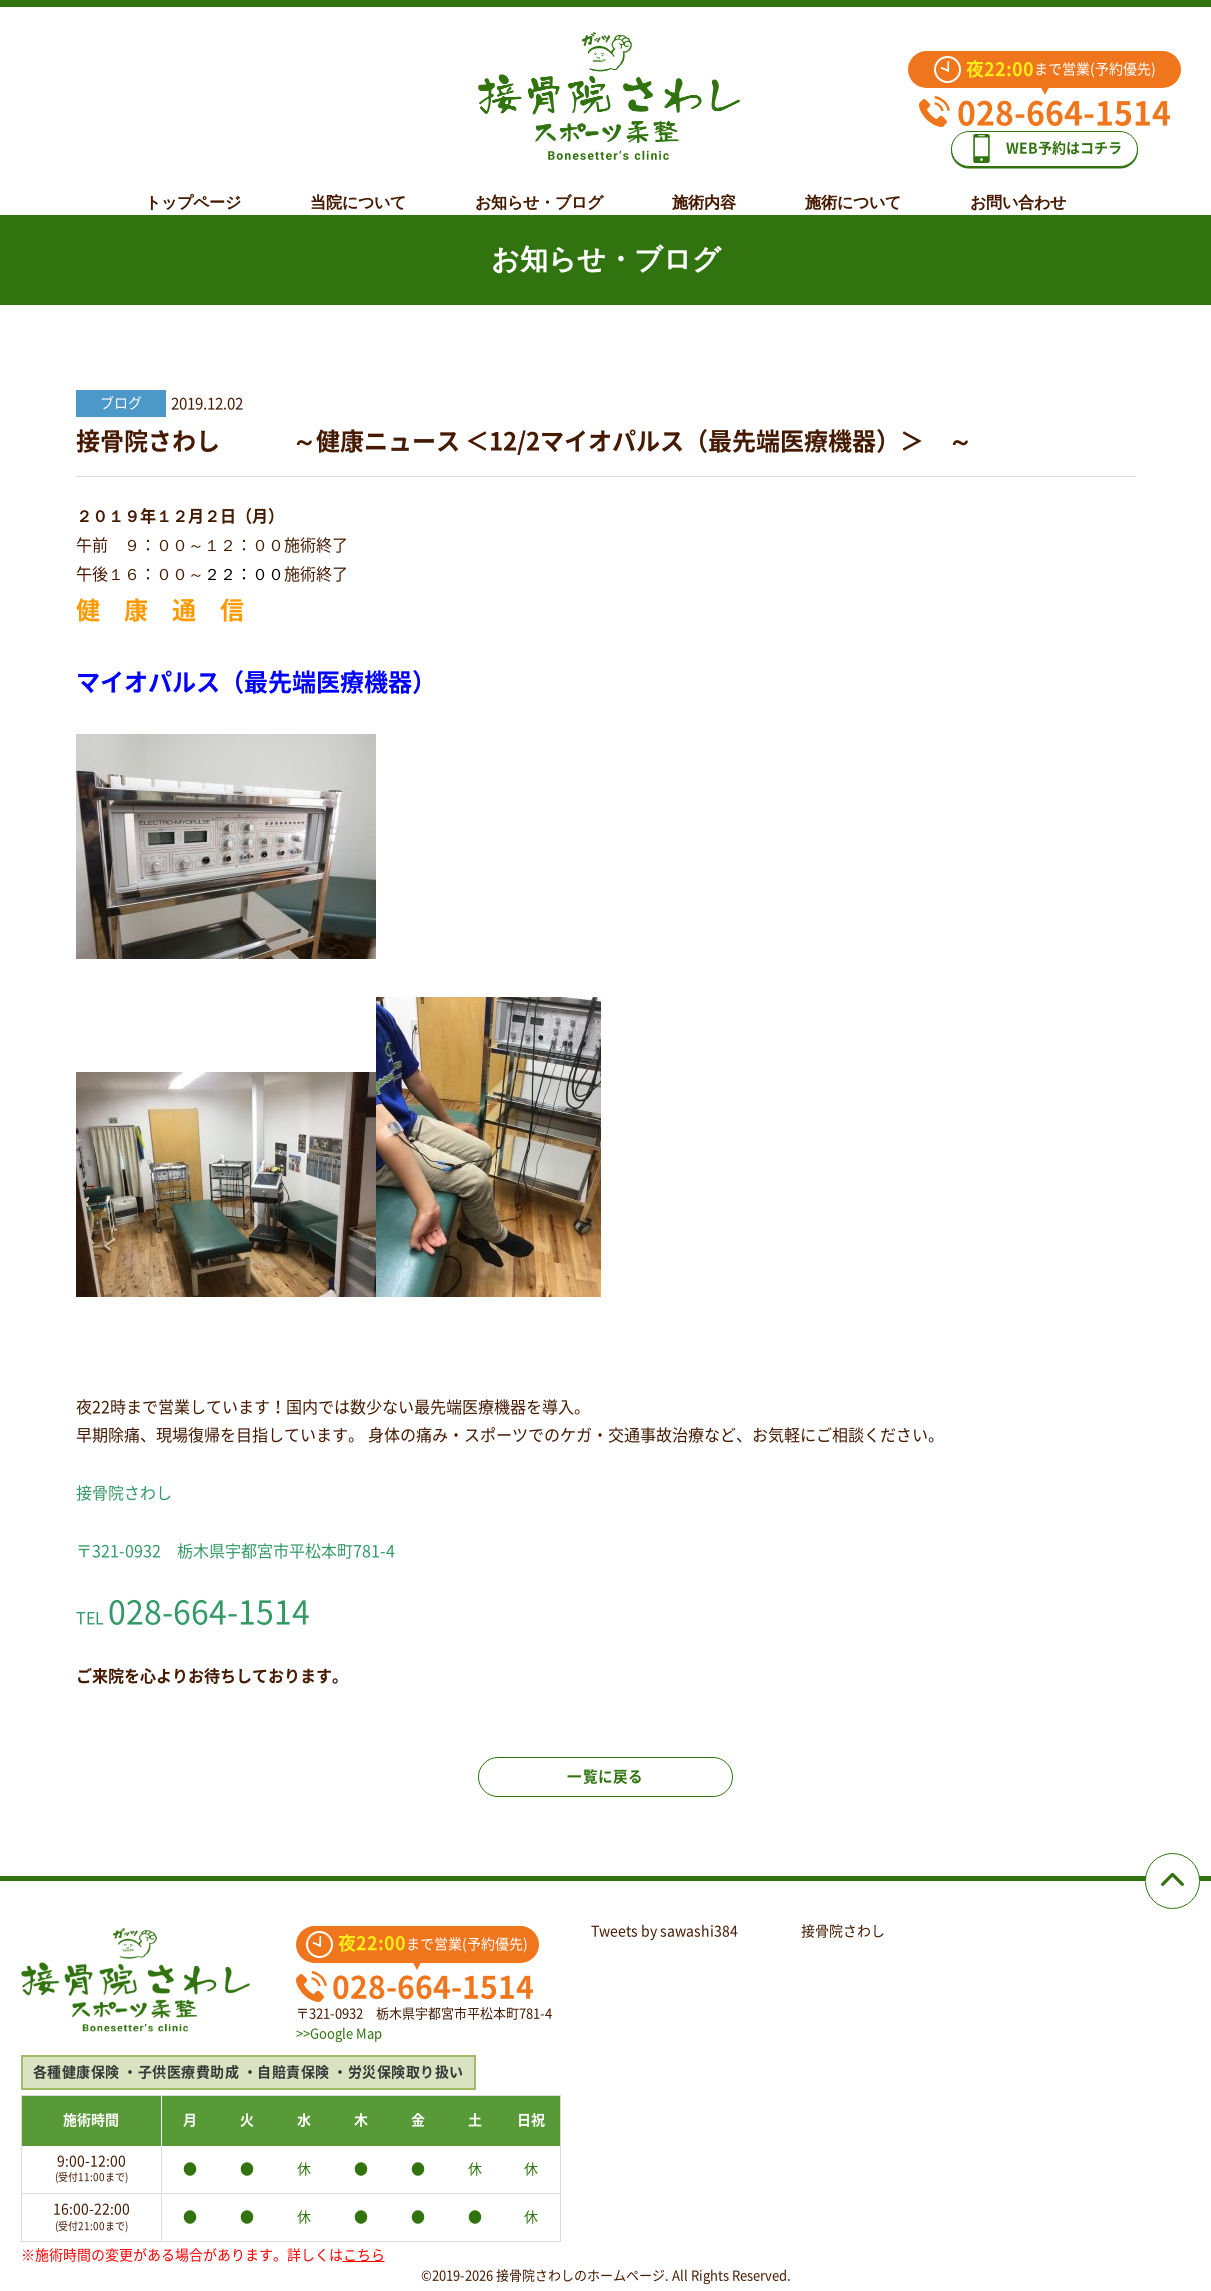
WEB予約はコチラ (1059, 141)
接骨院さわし (843, 1931)
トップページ (193, 187)
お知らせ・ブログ (539, 187)
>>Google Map (339, 2033)
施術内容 (704, 187)
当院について (358, 187)
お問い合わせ (1018, 187)
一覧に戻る (606, 1790)
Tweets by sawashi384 (664, 1931)
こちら (364, 2255)
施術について (853, 187)
